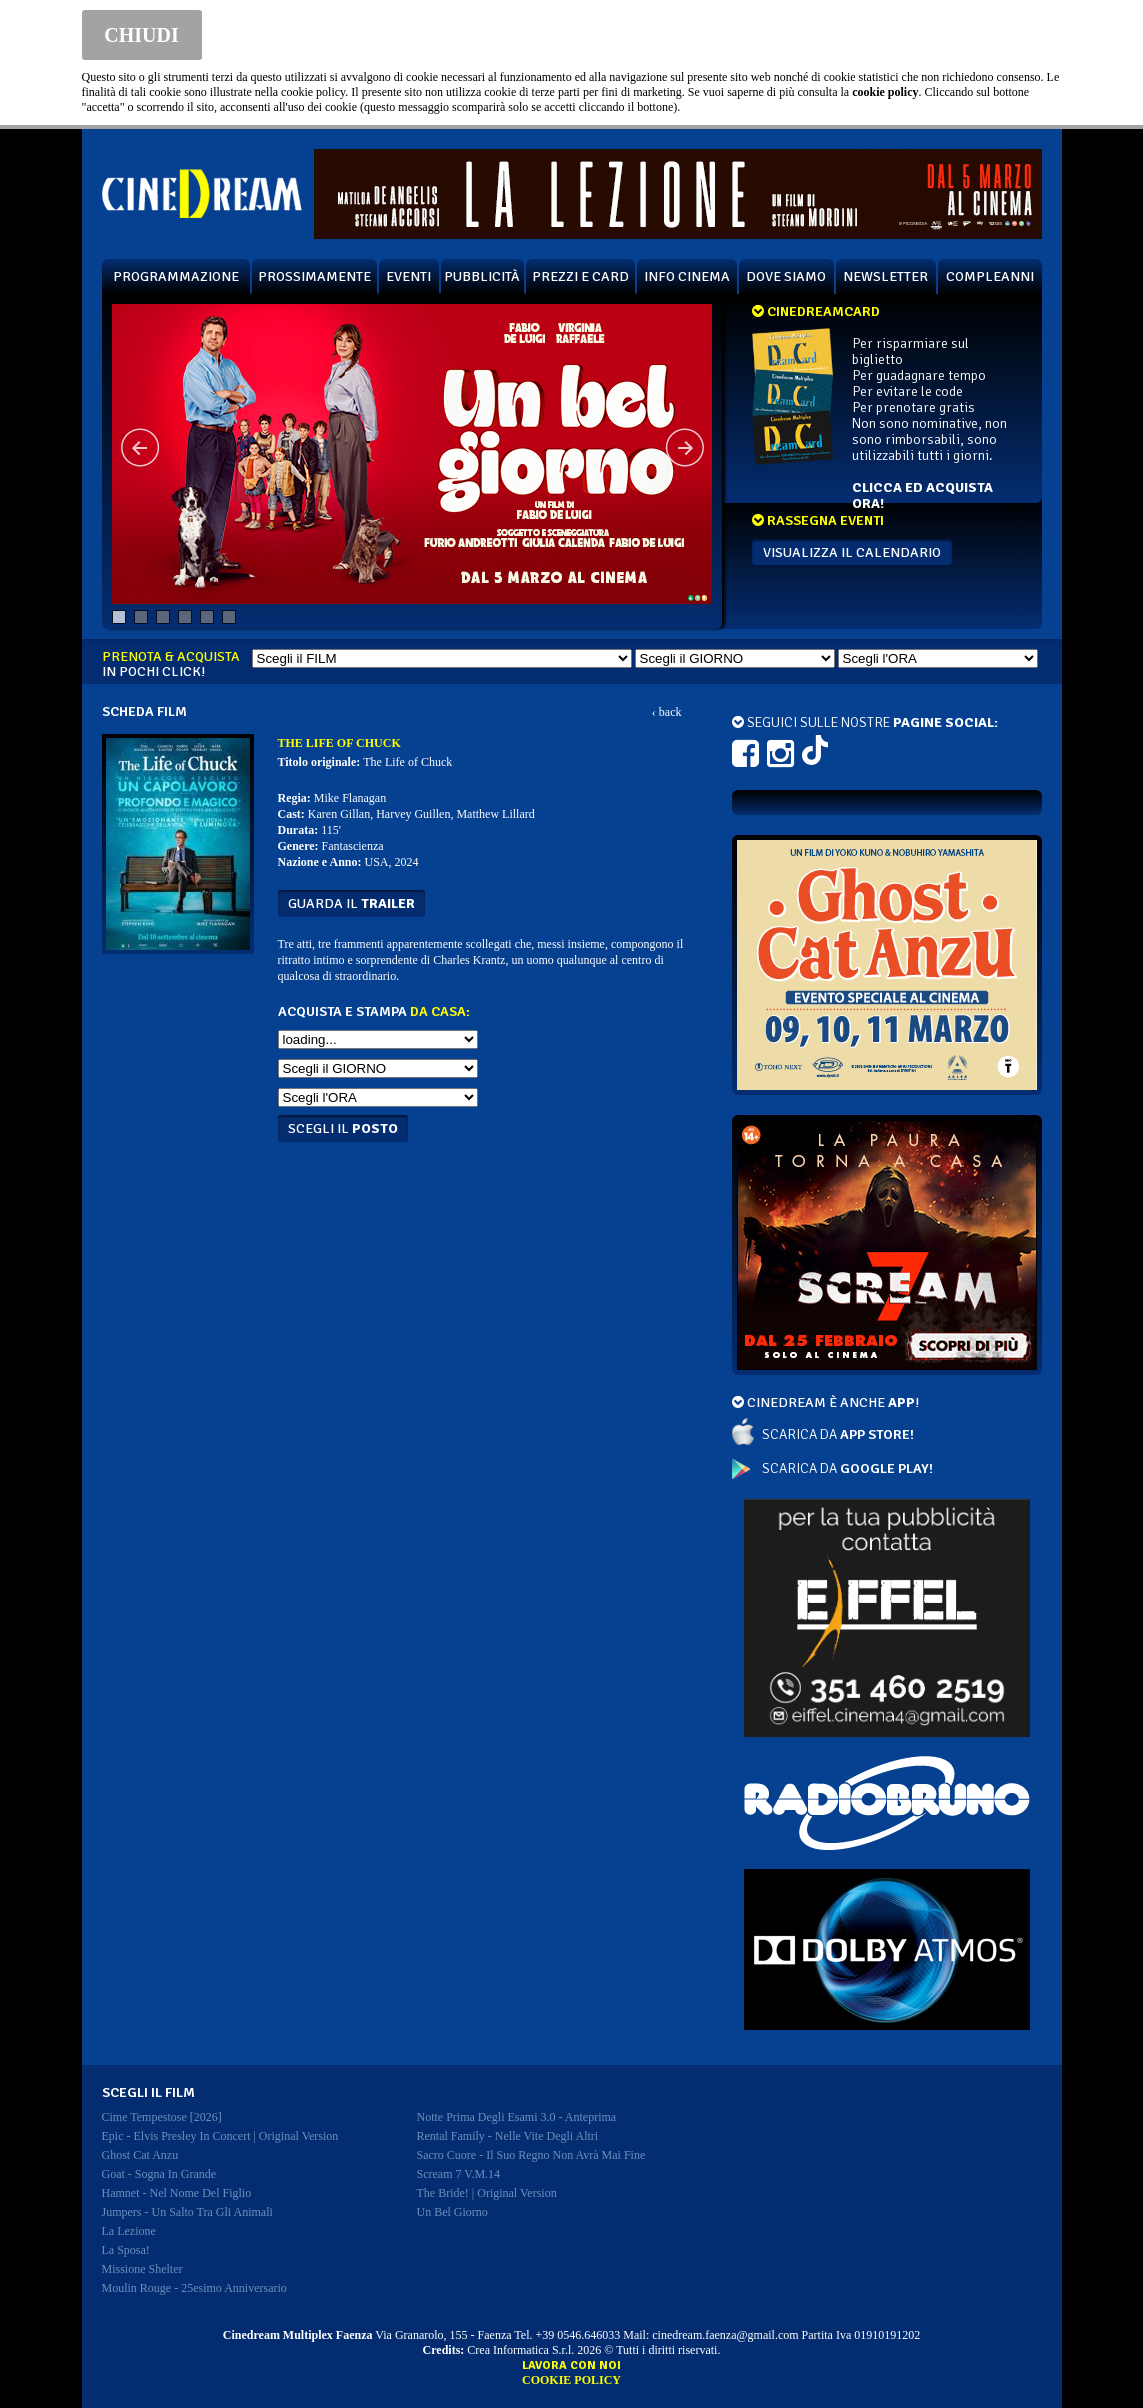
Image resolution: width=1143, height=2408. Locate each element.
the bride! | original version (487, 2193)
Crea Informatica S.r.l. (520, 2350)
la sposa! (126, 2250)
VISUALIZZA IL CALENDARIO (852, 552)
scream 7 (459, 2174)
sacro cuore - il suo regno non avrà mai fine (531, 2155)
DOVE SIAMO (786, 276)
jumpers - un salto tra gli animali (187, 2212)
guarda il (351, 903)
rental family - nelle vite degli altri (508, 2136)
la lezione (129, 2231)
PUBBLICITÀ (482, 276)
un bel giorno (452, 2212)
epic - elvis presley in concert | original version (220, 2136)
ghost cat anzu (140, 2155)
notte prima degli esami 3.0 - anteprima (517, 2117)
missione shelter (142, 2269)
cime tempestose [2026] (162, 2117)
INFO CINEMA (687, 276)
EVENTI (408, 276)
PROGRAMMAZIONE (176, 276)
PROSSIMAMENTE (314, 276)
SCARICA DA (838, 1434)
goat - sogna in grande (159, 2174)
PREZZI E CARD (580, 276)
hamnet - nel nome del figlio (177, 2193)
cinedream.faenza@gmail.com (725, 2335)
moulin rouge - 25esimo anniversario (194, 2288)
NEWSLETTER (885, 276)
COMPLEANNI (990, 276)
